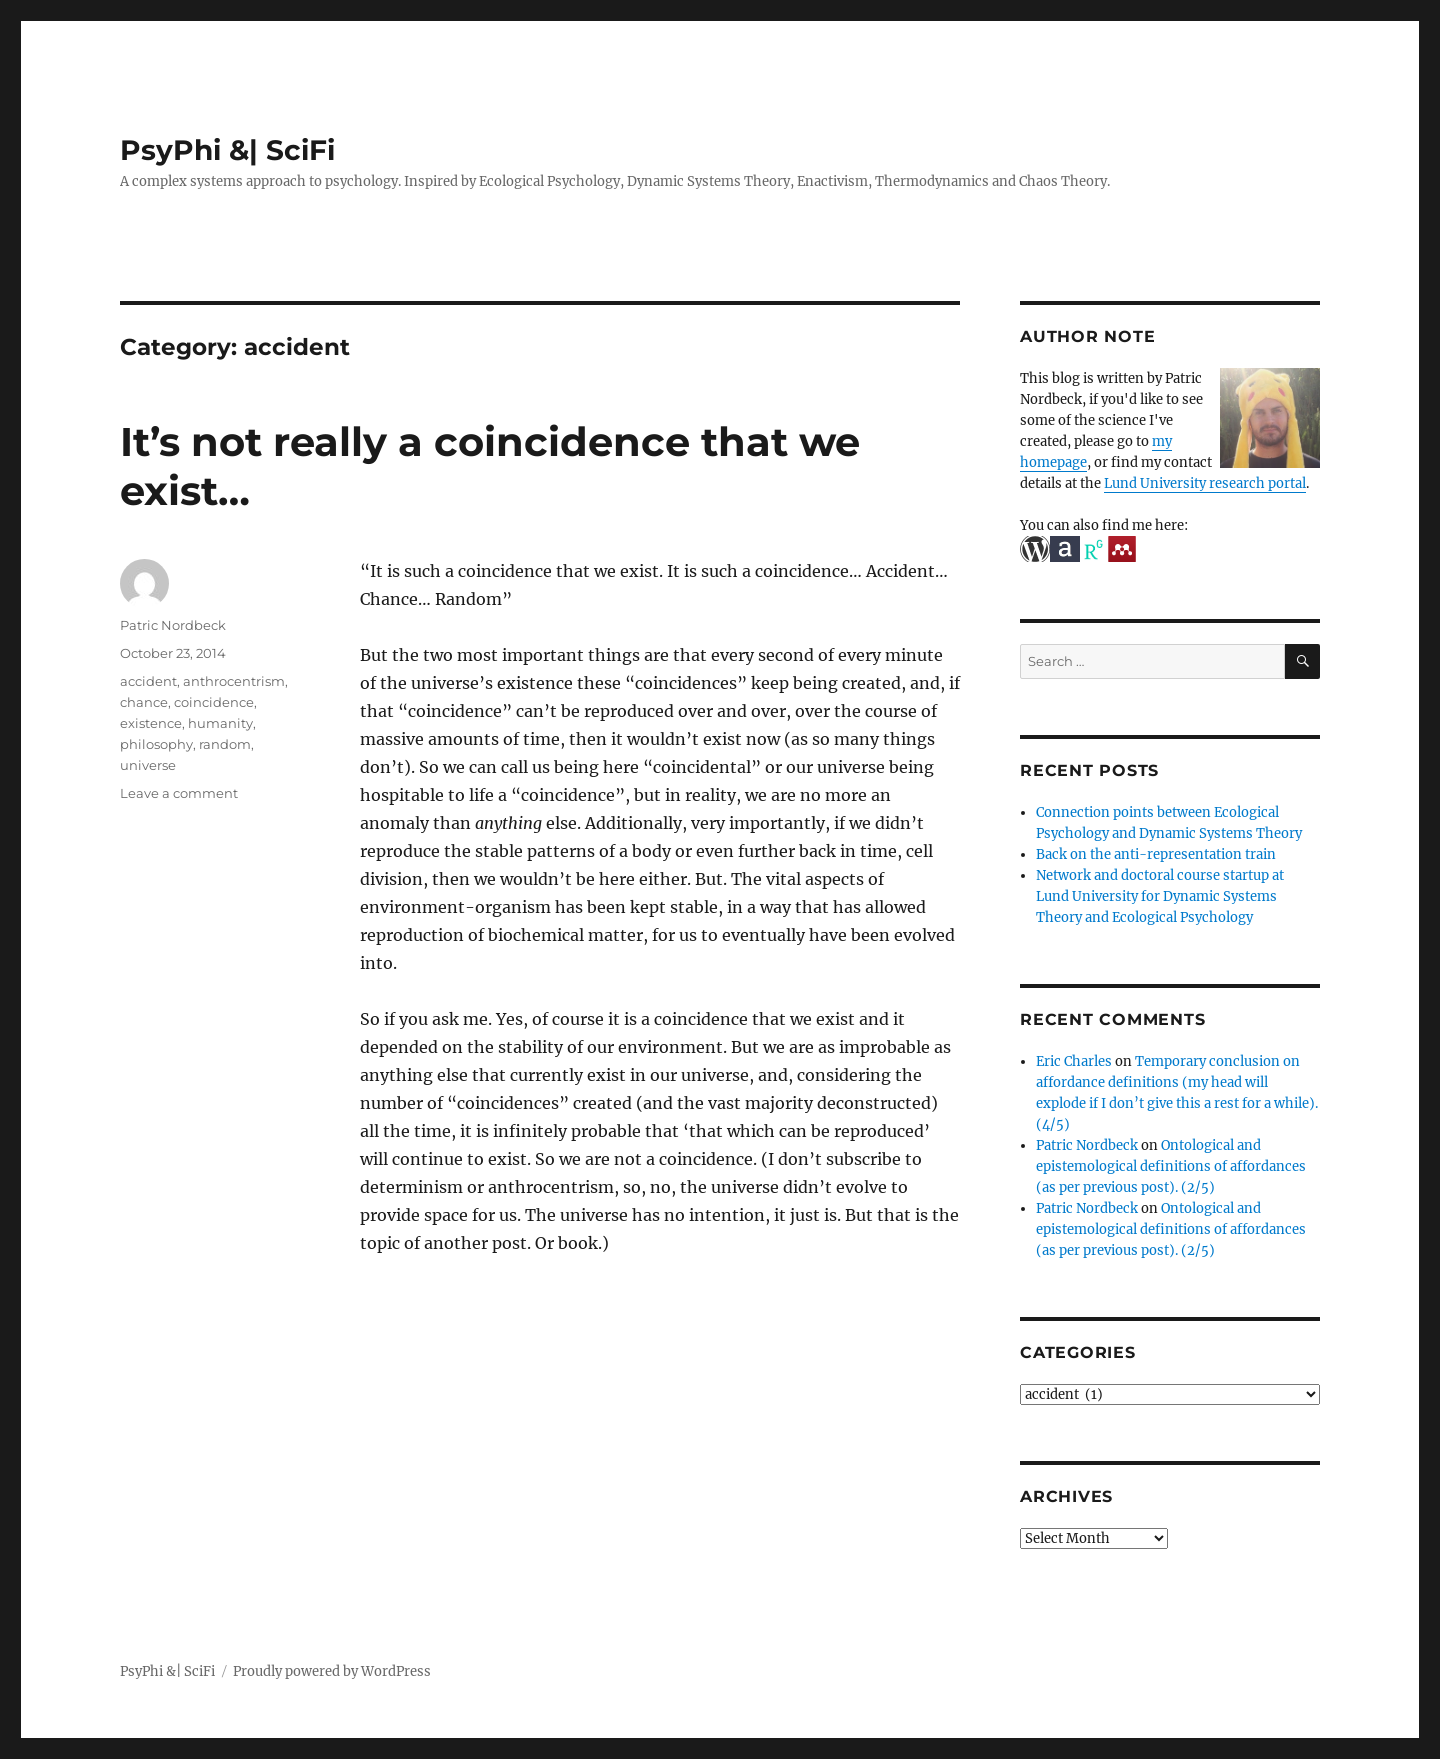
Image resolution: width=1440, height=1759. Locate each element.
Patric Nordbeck (173, 625)
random (225, 744)
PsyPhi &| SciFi (227, 150)
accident (148, 681)
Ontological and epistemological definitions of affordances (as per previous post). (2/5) (1171, 1166)
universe (148, 765)
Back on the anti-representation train (1156, 854)
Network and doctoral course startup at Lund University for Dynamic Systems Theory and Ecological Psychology (1160, 896)
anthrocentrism (234, 681)
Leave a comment (179, 793)
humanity (220, 723)
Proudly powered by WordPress (332, 1671)
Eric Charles (1074, 1061)
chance (144, 702)
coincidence (214, 702)
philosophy (156, 744)
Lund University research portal (1205, 483)
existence (151, 723)
